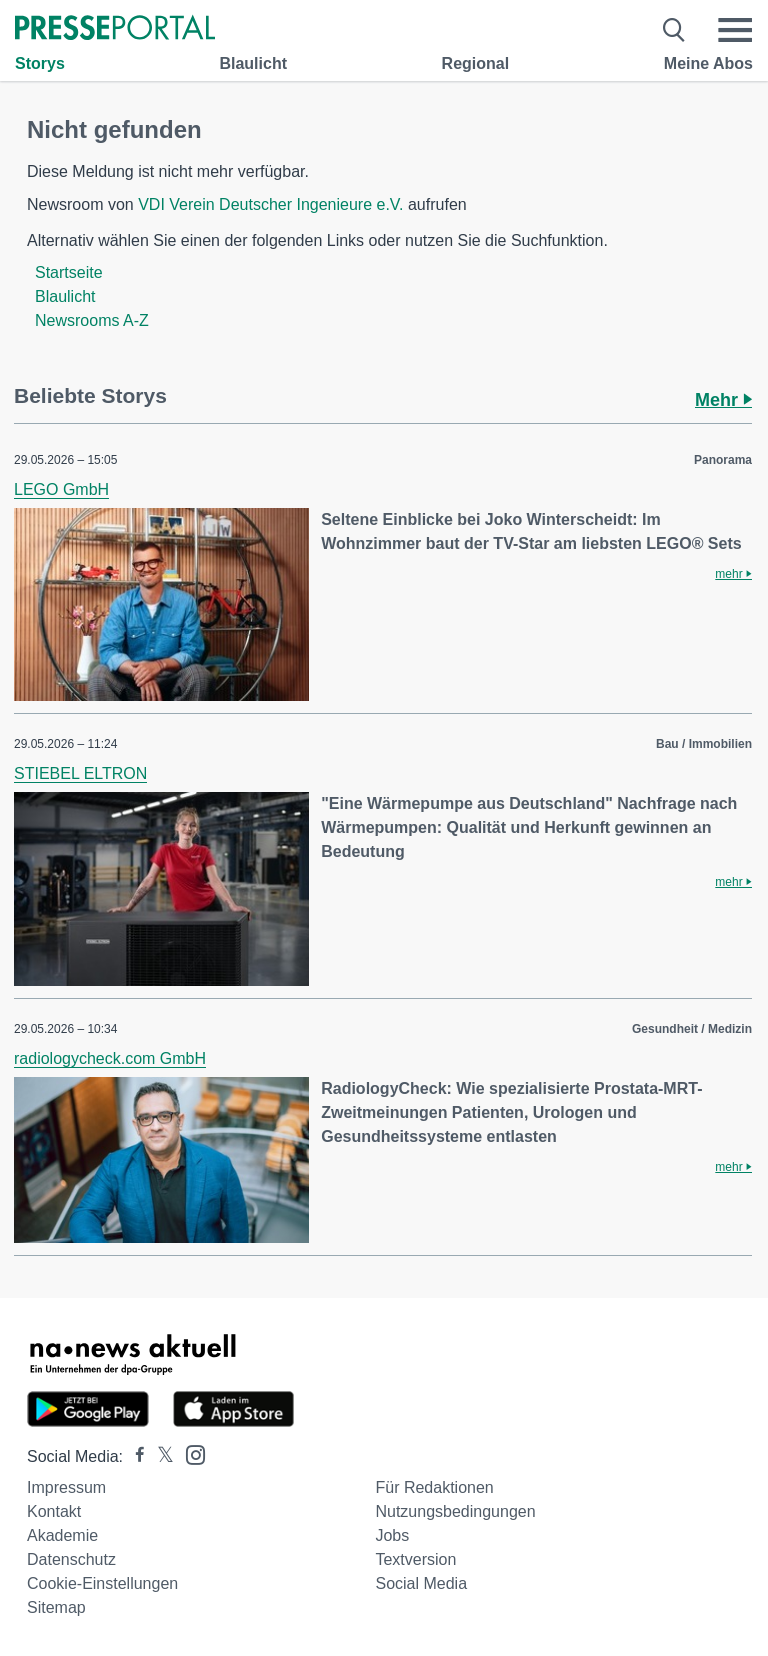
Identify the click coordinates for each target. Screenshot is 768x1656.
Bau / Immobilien (704, 744)
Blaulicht (253, 63)
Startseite (69, 272)
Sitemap (56, 1607)
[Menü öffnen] (735, 30)
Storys (40, 63)
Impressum (66, 1487)
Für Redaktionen (434, 1487)
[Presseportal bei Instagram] (189, 1453)
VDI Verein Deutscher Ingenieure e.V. (270, 204)
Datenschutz (71, 1559)
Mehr (723, 400)
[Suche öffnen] (674, 30)
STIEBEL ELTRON (80, 773)
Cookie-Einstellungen (102, 1583)
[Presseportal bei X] (159, 1456)
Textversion (415, 1559)
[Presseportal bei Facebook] (134, 1456)
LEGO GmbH (61, 489)
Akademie (62, 1535)
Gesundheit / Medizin (692, 1029)
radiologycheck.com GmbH (110, 1058)
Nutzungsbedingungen (455, 1511)
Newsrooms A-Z (92, 320)
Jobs (392, 1535)
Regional (476, 63)
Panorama (723, 460)
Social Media (421, 1583)
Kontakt (54, 1511)
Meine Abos (708, 63)
